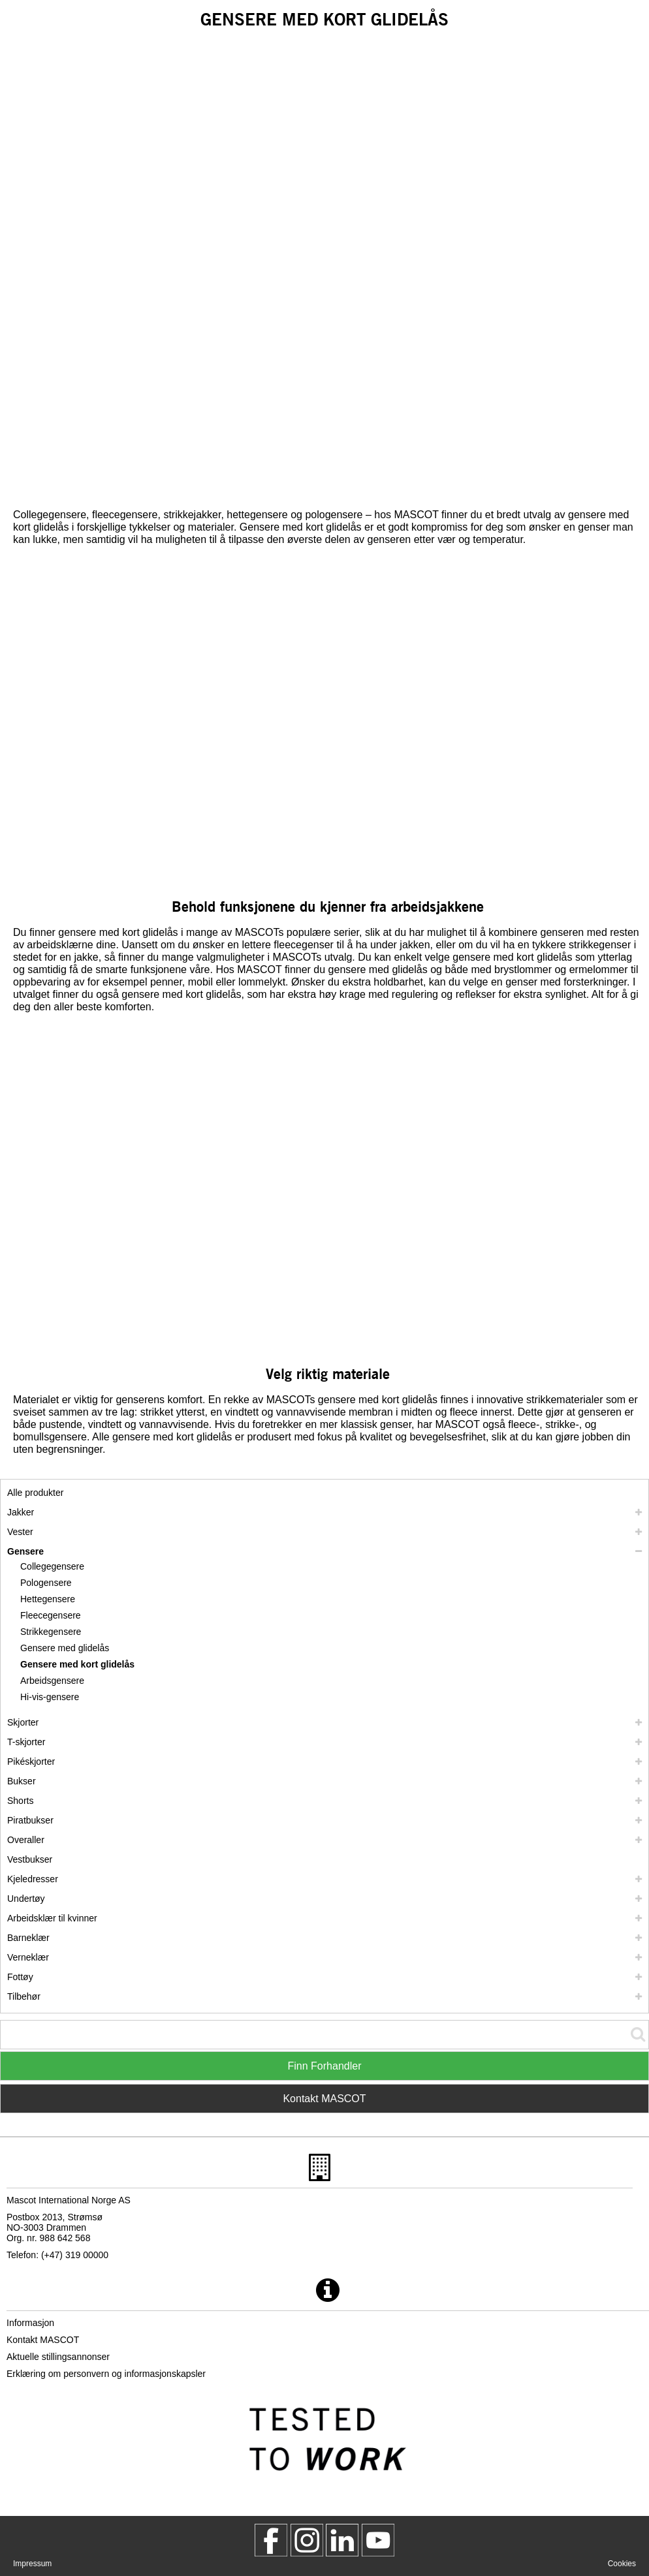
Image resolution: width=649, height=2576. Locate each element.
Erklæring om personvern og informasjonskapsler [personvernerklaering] (106, 2373)
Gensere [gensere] (25, 1551)
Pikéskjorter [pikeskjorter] (31, 1761)
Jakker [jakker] (20, 1512)
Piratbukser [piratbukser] (30, 1820)
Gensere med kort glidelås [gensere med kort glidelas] (77, 1664)
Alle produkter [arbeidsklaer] (35, 1492)
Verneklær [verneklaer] (28, 1957)
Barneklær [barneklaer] (28, 1937)
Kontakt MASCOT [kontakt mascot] (43, 2340)
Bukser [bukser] (21, 1781)
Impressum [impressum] (32, 2563)
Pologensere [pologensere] (46, 1582)
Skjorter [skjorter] (23, 1722)
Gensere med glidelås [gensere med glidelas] (64, 1648)
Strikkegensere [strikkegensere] (50, 1631)
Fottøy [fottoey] (20, 1977)
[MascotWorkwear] (271, 2540)
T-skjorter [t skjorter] (26, 1742)
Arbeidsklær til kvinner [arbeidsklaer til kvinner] (52, 1918)
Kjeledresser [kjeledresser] (32, 1879)
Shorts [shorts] (20, 1800)
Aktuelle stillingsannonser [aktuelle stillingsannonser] (58, 2356)
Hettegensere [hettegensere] (47, 1599)
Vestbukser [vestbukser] (29, 1859)
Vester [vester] (20, 1532)
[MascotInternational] (378, 2540)
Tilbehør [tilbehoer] (23, 1996)
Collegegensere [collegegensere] (52, 1566)
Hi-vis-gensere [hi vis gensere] (49, 1697)
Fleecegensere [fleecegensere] (50, 1615)
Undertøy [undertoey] (26, 1898)
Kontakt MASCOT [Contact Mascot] (324, 2098)
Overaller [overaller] (25, 1840)
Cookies (622, 2563)
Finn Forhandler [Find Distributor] (325, 2066)
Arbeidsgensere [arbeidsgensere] (52, 1680)
